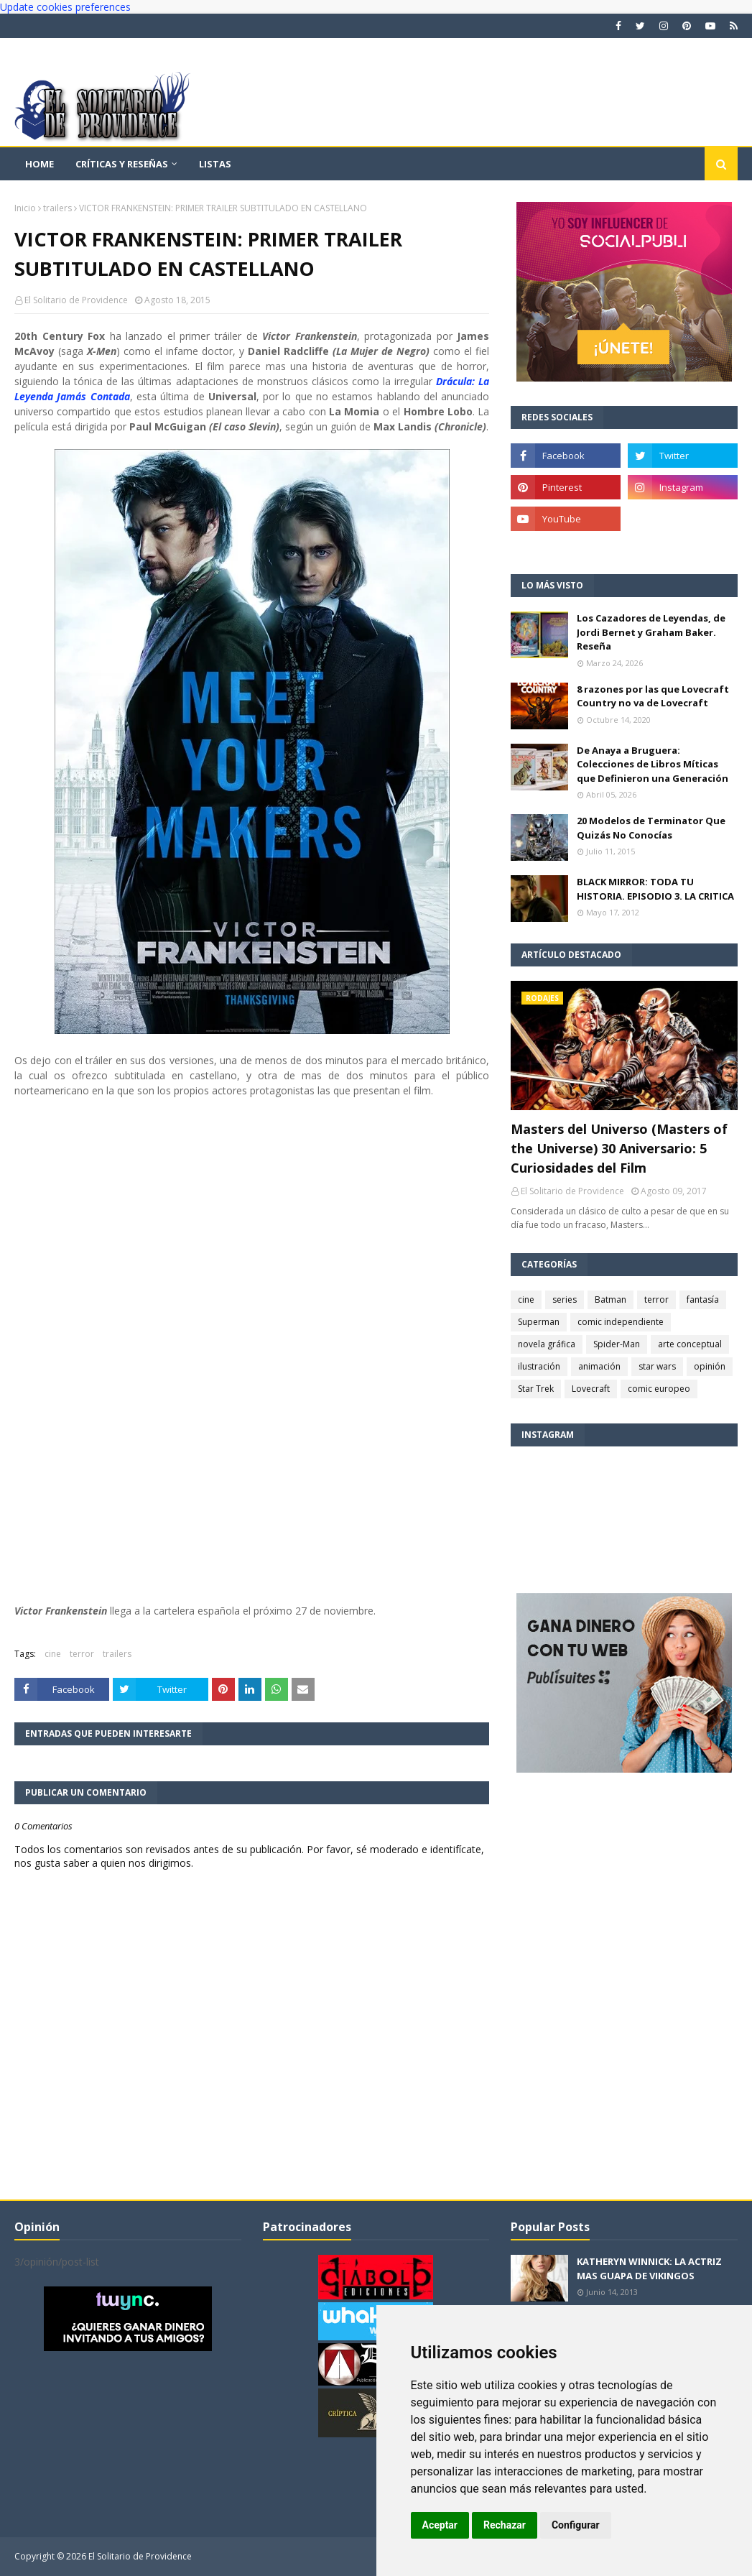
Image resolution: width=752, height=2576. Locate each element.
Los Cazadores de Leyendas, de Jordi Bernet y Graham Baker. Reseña (651, 631)
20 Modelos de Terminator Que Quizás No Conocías (651, 827)
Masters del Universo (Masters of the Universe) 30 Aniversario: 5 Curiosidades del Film (619, 1148)
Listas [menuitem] (215, 163)
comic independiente (620, 1322)
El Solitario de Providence (76, 300)
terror (82, 1654)
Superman (539, 1322)
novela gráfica (546, 1344)
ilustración (539, 1366)
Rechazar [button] (504, 2525)
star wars (657, 1366)
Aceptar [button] (440, 2525)
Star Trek (536, 1388)
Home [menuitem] (39, 163)
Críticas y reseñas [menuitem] (121, 163)
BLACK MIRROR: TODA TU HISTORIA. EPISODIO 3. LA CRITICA (655, 888)
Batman (610, 1299)
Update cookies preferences (65, 7)
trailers (57, 208)
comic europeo (659, 1388)
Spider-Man (616, 1344)
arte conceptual (690, 1344)
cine (53, 1654)
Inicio (25, 208)
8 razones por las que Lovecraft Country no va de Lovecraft (653, 696)
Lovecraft (591, 1388)
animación (599, 1366)
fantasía (703, 1299)
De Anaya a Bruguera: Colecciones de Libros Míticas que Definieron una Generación (652, 764)
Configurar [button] (576, 2525)
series (564, 1299)
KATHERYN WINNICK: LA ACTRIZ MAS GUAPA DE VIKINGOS (649, 2268)
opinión (709, 1366)
